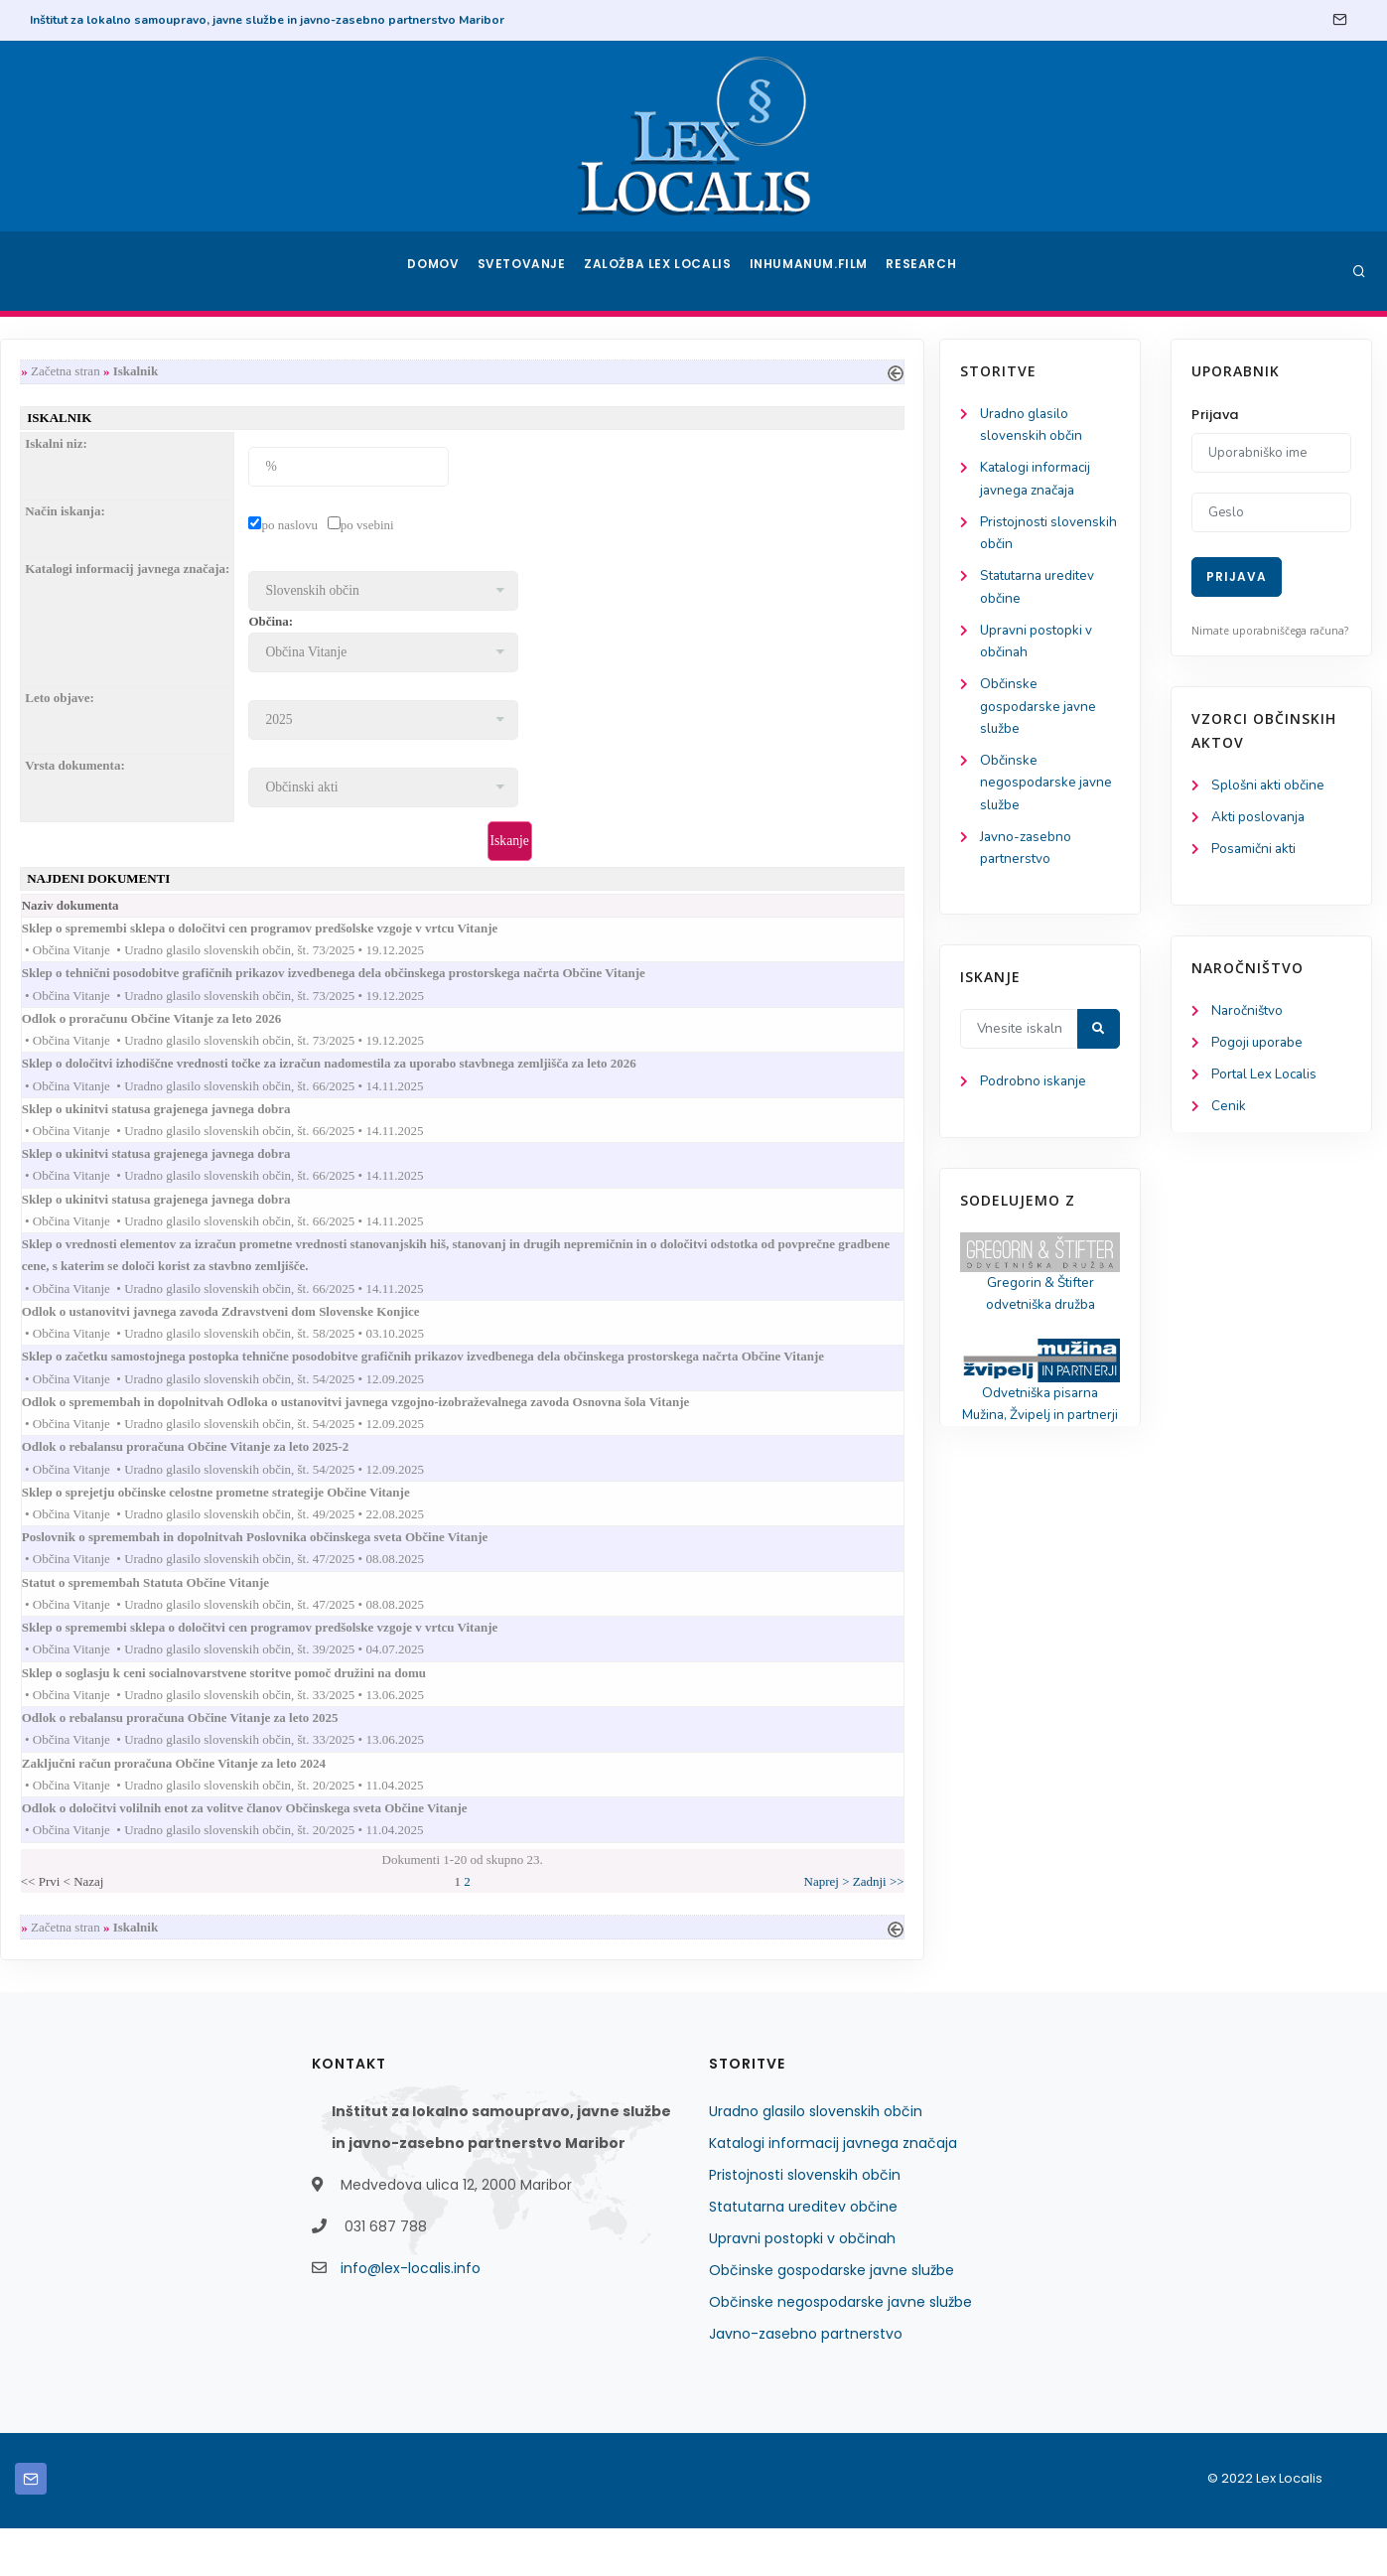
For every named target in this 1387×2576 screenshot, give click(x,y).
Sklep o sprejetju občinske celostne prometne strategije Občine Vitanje (471, 1522)
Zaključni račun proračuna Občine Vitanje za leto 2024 (429, 1804)
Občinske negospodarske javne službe (123, 796)
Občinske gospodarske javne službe (115, 717)
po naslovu (526, 527)
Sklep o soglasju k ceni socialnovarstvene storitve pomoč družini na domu (479, 1710)
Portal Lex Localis (1266, 1080)
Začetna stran (303, 371)
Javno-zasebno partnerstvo (805, 2381)
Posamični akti (1255, 851)
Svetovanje (528, 271)
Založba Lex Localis (663, 271)
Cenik (1228, 1112)
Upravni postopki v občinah (802, 2286)
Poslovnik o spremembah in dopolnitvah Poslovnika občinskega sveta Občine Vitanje (510, 1569)
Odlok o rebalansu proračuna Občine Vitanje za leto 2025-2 (441, 1475)
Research (923, 271)
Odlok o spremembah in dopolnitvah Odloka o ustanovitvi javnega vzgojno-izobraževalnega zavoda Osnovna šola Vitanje (611, 1428)
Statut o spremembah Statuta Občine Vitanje (401, 1616)
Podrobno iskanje (110, 1100)
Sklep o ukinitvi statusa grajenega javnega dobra (412, 1122)
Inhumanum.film (811, 271)
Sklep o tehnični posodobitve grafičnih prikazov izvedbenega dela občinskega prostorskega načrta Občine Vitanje (589, 981)
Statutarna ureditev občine (803, 2254)
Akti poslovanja (1260, 818)
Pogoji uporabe (1258, 1047)
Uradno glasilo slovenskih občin (815, 2159)
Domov (435, 271)
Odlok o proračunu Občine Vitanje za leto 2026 (407, 1029)
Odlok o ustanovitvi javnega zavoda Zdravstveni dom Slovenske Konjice (476, 1334)
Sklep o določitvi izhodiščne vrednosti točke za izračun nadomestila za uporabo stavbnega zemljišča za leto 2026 (584, 1076)
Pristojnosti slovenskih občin (805, 2222)
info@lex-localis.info (411, 2316)
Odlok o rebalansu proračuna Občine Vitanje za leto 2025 (436, 1757)
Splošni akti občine (1270, 786)
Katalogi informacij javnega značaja (833, 2191)
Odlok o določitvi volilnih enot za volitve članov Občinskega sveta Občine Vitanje (500, 1851)
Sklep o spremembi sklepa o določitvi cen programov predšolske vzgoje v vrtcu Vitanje (515, 935)
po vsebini (603, 527)
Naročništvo (1248, 1014)
